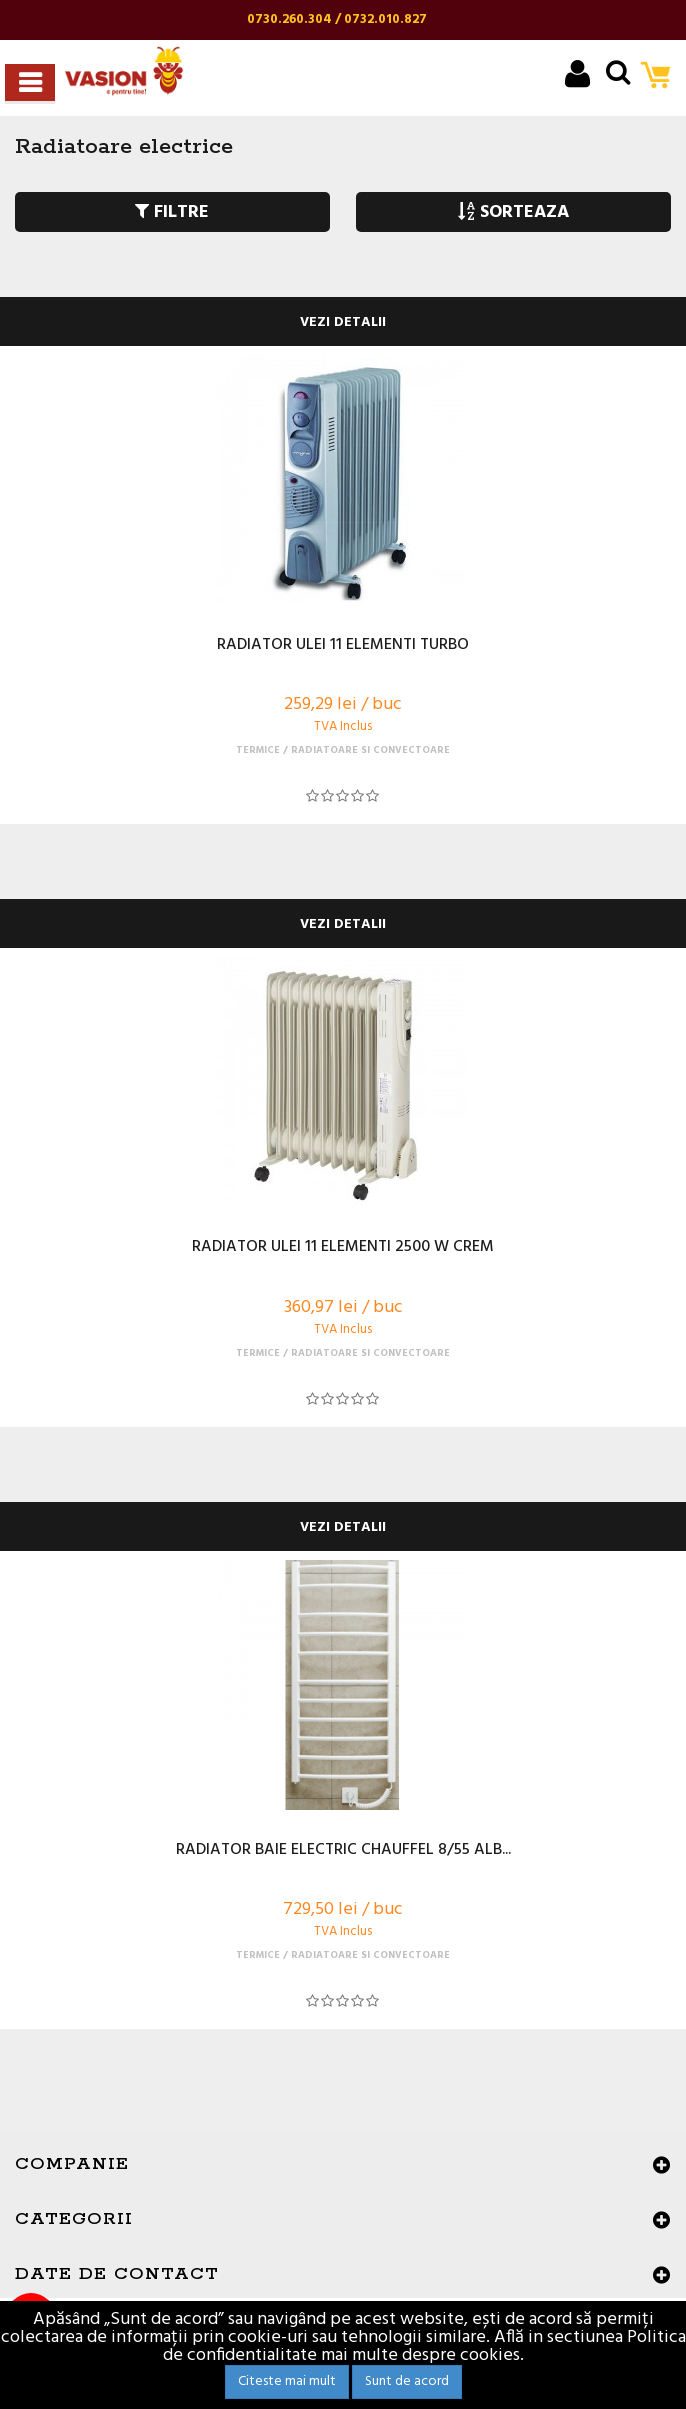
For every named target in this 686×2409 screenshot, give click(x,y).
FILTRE (172, 212)
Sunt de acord (407, 2381)
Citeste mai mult (287, 2381)
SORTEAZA (513, 212)
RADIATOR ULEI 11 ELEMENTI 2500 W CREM (343, 1248)
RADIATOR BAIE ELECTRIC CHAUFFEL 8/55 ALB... (343, 1851)
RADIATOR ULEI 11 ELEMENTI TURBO (343, 646)
